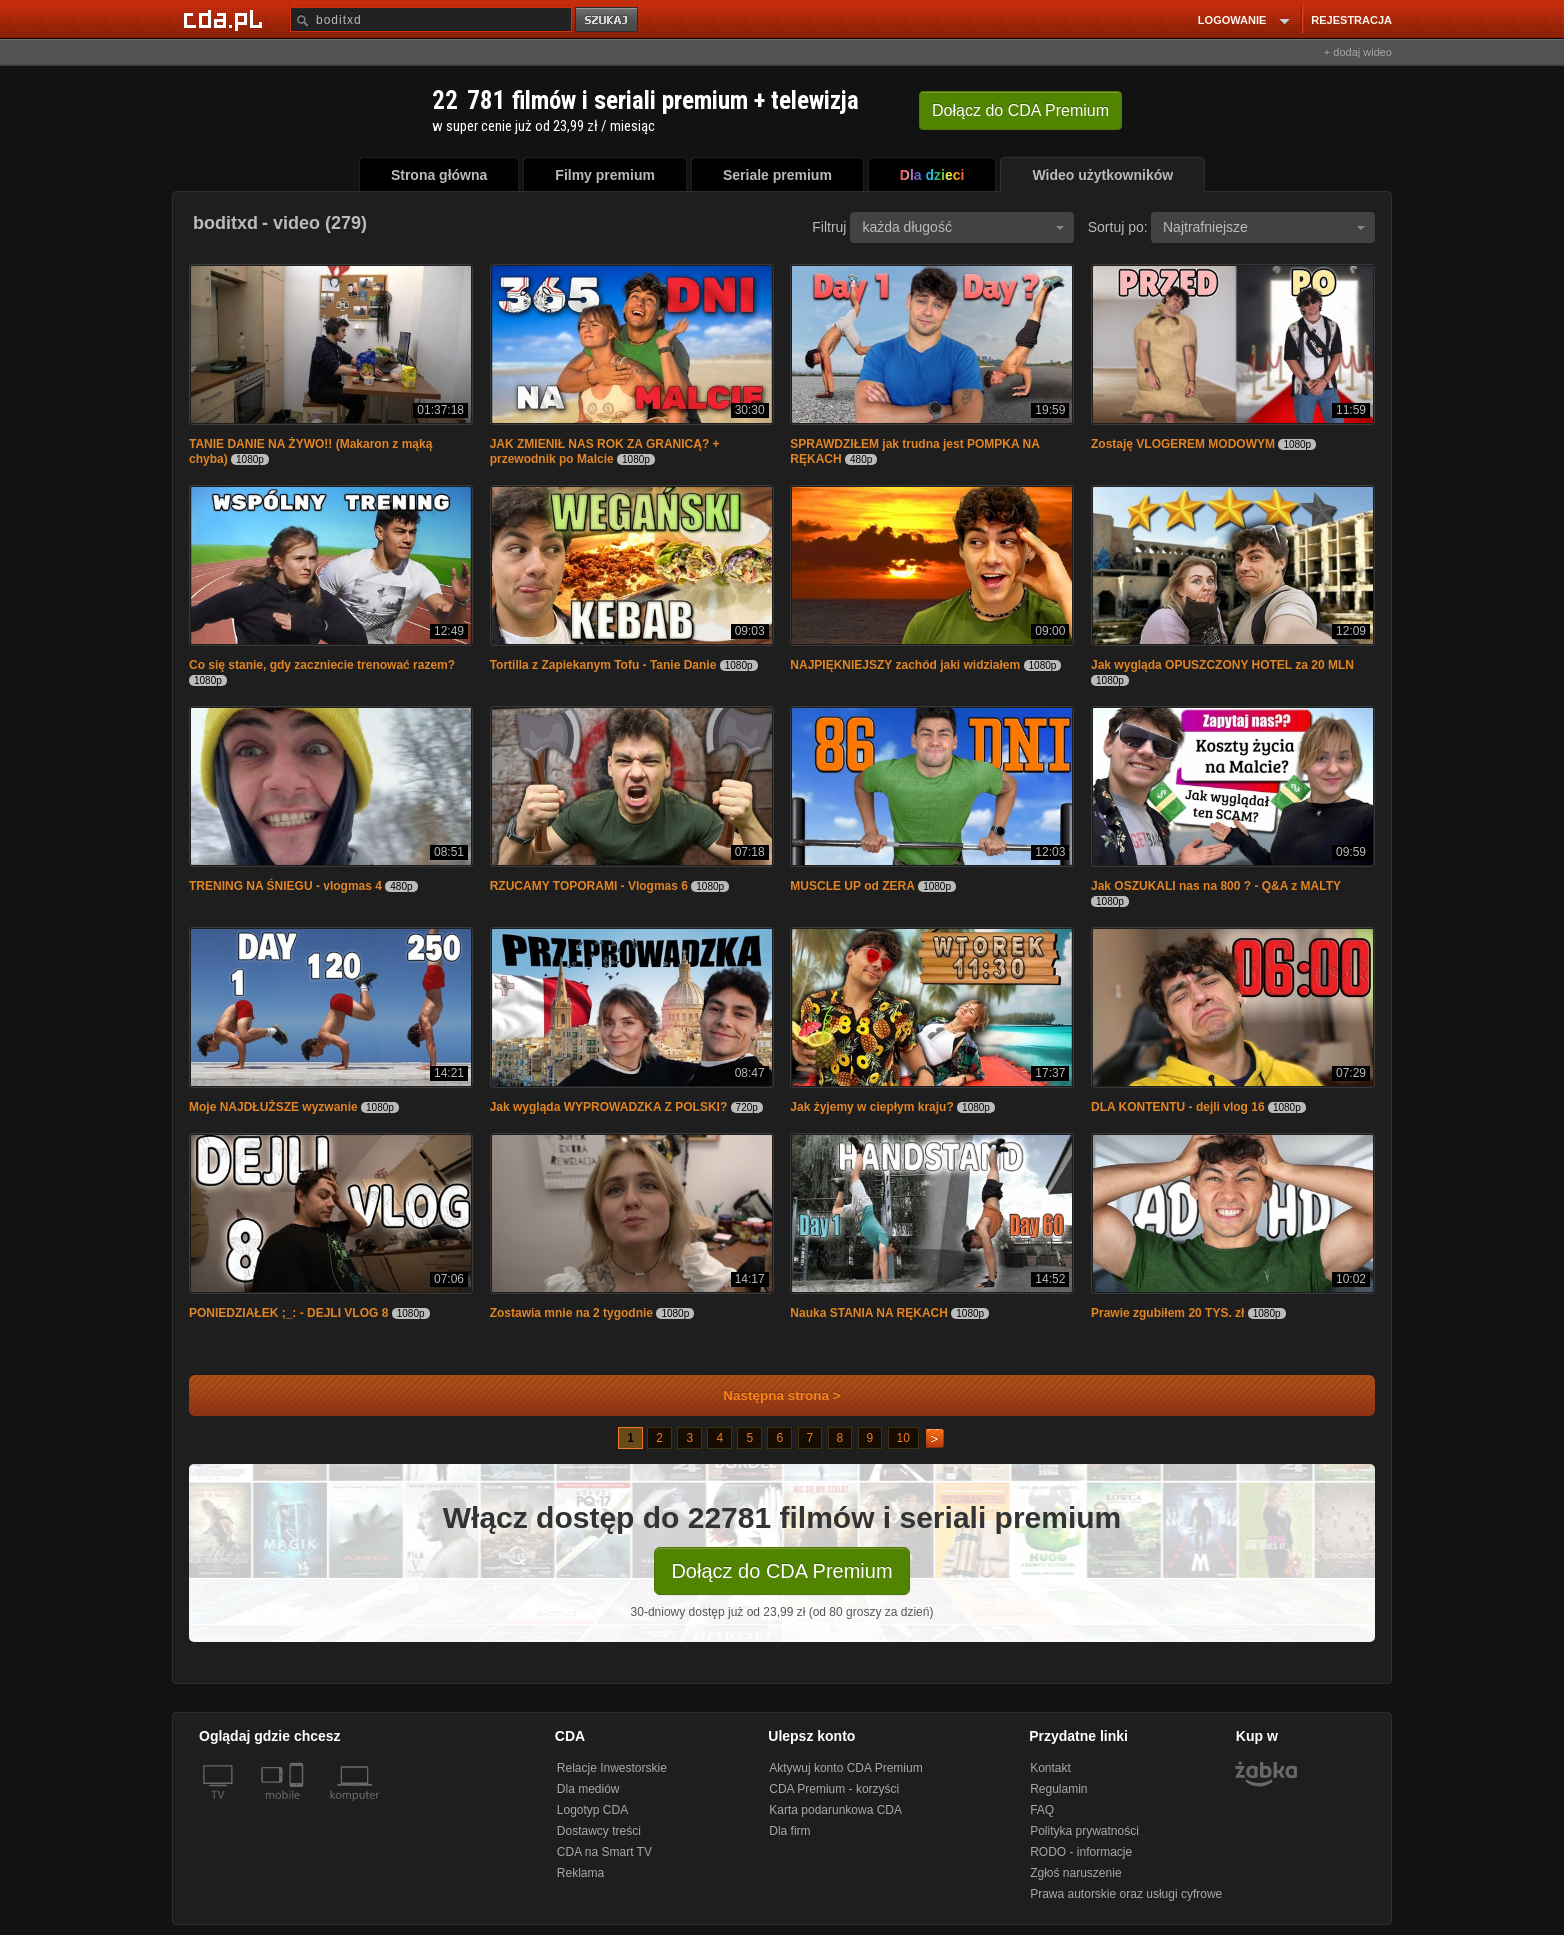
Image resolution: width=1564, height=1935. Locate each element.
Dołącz (1020, 110)
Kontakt (1050, 1768)
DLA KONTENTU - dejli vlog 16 (1178, 1107)
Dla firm (789, 1831)
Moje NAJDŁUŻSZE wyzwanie (273, 1107)
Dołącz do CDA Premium (781, 1571)
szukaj (608, 20)
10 (903, 1438)
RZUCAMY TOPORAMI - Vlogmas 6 (589, 886)
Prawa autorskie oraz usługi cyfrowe (1126, 1894)
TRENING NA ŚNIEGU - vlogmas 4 (285, 886)
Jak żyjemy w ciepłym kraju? (871, 1107)
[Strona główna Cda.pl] (226, 19)
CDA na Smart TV (604, 1852)
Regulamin (1058, 1789)
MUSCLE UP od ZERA (852, 886)
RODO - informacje (1081, 1852)
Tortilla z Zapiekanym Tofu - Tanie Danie (603, 665)
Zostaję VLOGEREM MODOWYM (1183, 444)
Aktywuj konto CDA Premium (845, 1768)
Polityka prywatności (1084, 1831)
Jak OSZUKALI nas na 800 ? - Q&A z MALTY (1216, 886)
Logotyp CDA (592, 1810)
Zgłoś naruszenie (1075, 1873)
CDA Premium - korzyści (834, 1789)
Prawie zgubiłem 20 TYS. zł (1167, 1313)
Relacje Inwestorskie (612, 1768)
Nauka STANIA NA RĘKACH (869, 1313)
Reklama (580, 1873)
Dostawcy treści (599, 1831)
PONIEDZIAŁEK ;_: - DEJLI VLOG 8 (288, 1313)
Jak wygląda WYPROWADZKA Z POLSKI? (609, 1107)
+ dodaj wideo (1358, 52)
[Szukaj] (431, 19)
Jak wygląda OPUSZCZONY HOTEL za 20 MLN (1222, 665)
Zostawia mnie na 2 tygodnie (571, 1313)
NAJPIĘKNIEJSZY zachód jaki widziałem (905, 665)
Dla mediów (588, 1789)
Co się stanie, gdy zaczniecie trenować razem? (322, 665)
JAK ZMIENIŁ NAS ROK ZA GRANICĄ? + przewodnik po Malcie (605, 451)
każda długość (963, 227)
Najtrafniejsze (1264, 227)
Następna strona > (768, 1395)
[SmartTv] (298, 1807)
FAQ (1042, 1810)
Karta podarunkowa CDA (835, 1810)
